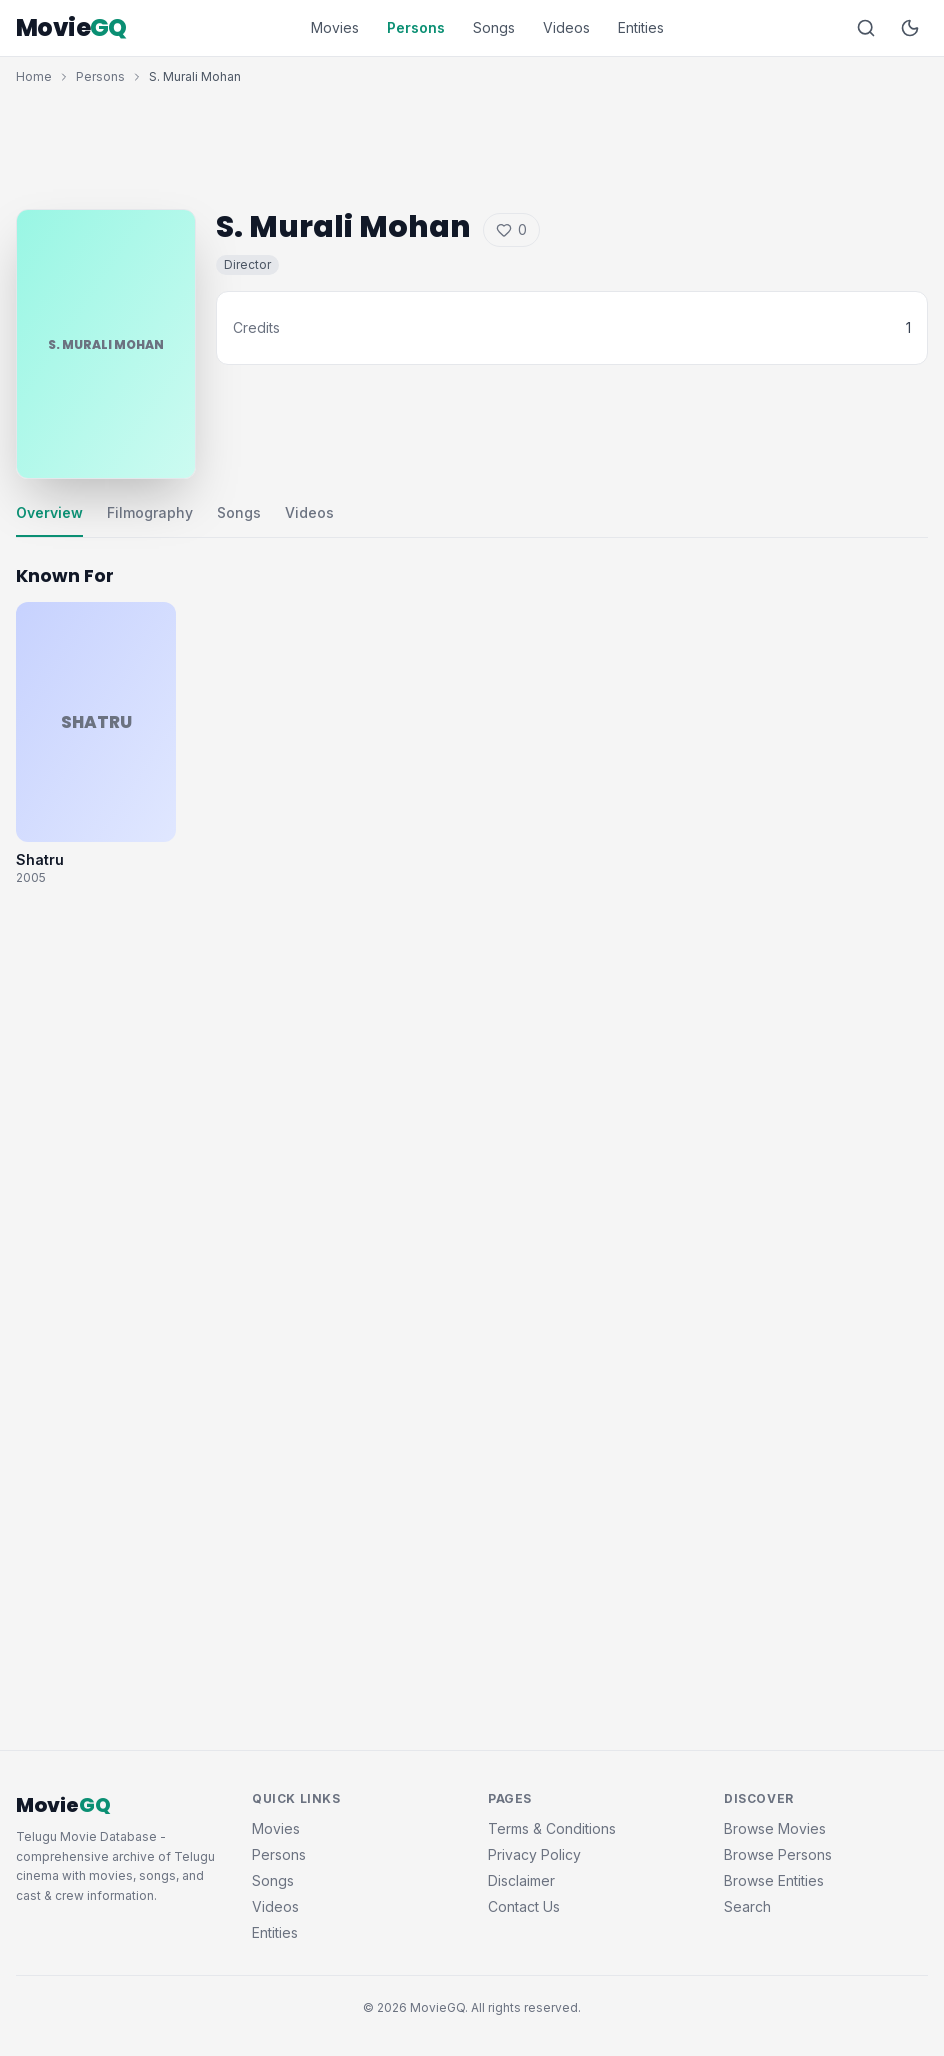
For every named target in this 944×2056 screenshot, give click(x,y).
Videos (566, 27)
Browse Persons (778, 1854)
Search (747, 1906)
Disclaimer (521, 1880)
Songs (494, 27)
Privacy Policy (534, 1854)
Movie (71, 28)
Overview (49, 512)
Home (34, 76)
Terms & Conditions (552, 1828)
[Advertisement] (472, 142)
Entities (641, 27)
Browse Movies (775, 1828)
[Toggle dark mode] (910, 28)
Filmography (150, 512)
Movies (335, 27)
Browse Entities (774, 1880)
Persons (416, 27)
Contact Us (524, 1906)
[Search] (866, 28)
